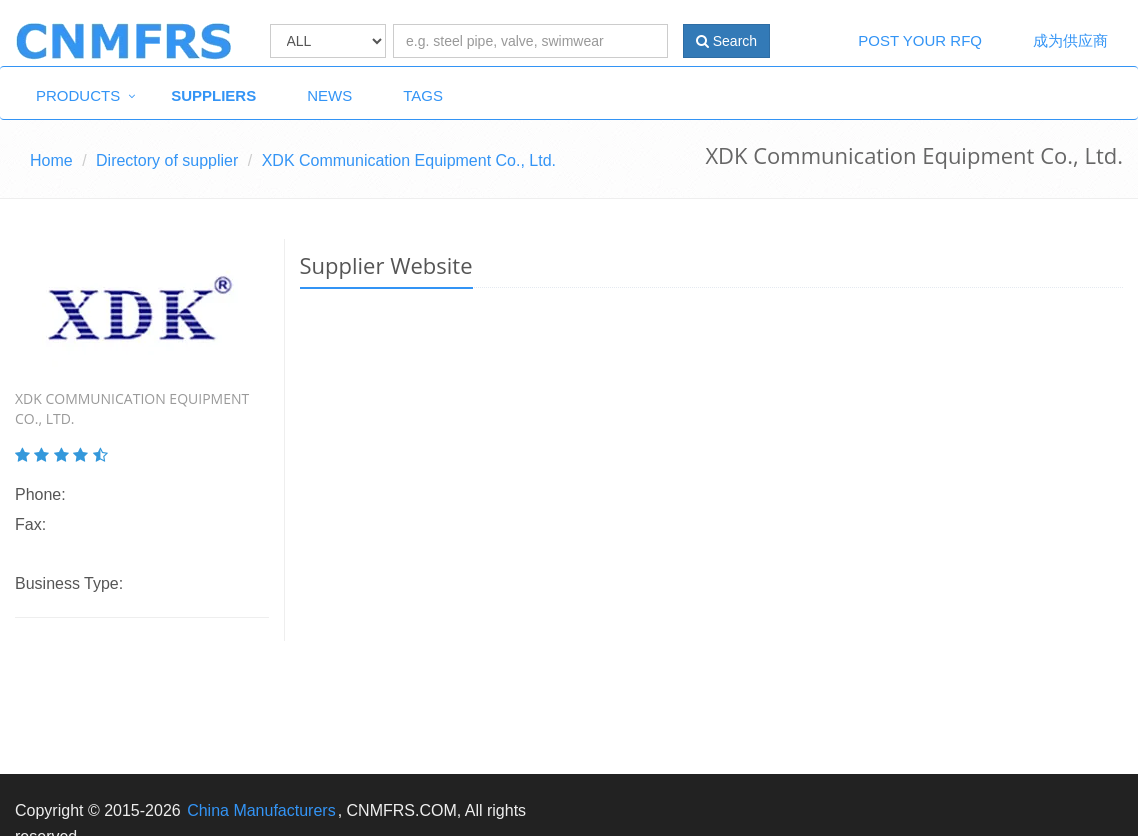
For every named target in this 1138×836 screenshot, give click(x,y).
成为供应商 (1070, 40)
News (329, 95)
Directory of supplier (167, 160)
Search (726, 41)
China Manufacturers (261, 810)
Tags (423, 95)
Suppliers (213, 95)
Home (51, 160)
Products (78, 95)
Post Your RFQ (920, 40)
